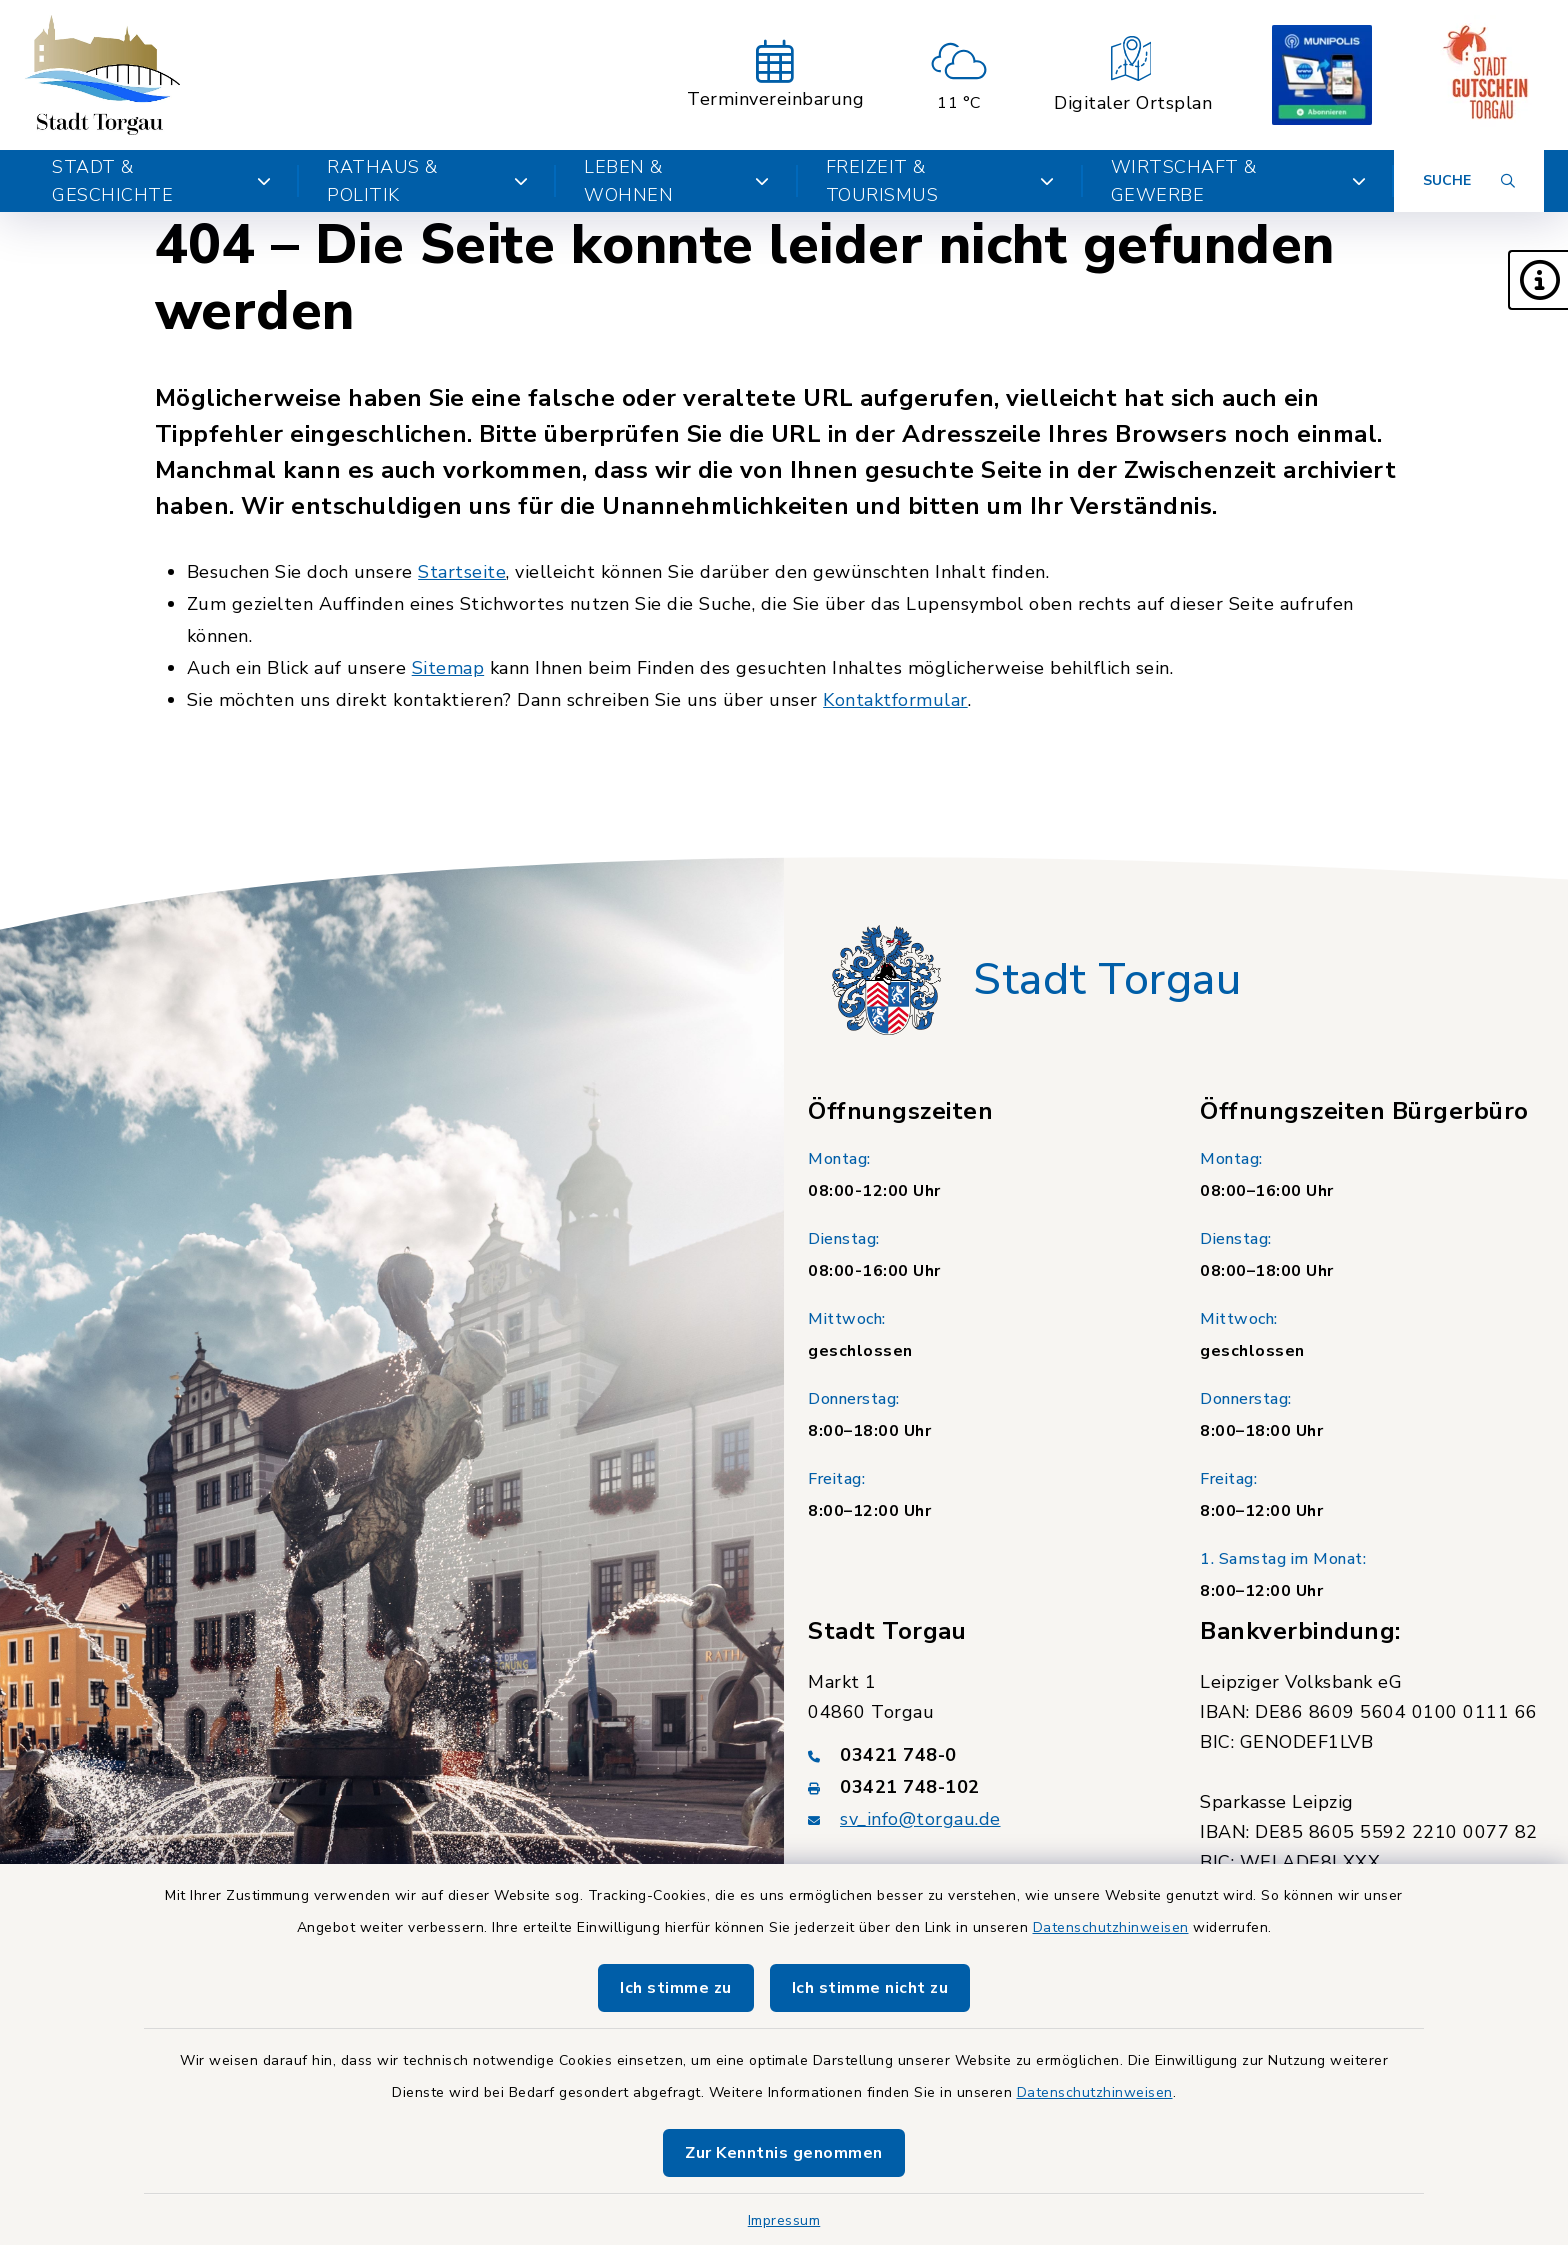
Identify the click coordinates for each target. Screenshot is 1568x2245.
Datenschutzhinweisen (1111, 1927)
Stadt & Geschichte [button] (161, 181)
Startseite (462, 572)
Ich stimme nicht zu (870, 1988)
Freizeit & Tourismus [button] (940, 181)
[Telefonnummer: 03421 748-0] (980, 1755)
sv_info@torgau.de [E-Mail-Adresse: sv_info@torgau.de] (920, 1819)
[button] (1538, 280)
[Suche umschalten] (1469, 181)
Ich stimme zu (676, 1988)
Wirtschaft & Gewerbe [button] (1238, 181)
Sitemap (448, 668)
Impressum (784, 2220)
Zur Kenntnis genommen (784, 2153)
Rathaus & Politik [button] (427, 181)
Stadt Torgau (1107, 980)
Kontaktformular (895, 700)
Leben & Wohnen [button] (677, 181)
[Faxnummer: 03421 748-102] (980, 1787)
